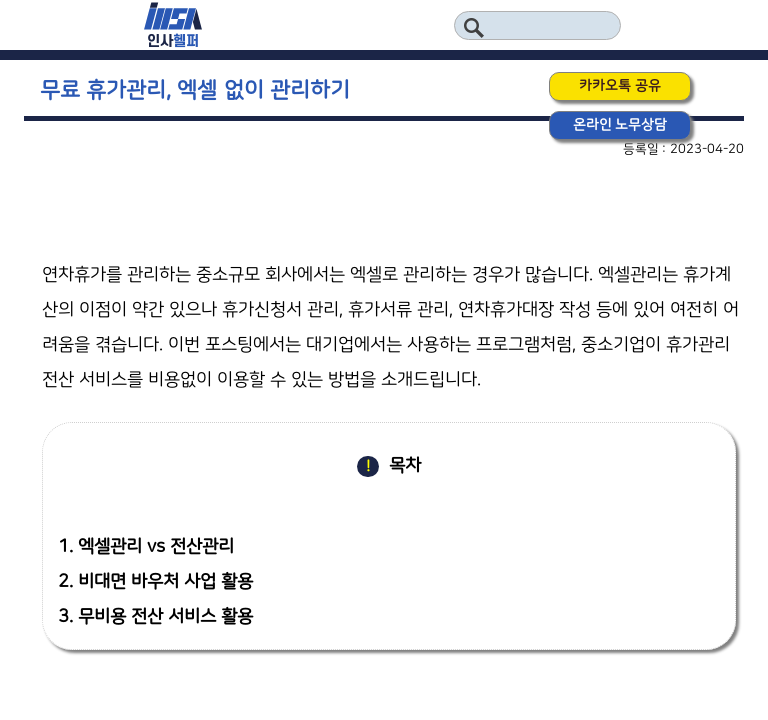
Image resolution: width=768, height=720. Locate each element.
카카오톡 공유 (620, 86)
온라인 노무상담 (620, 125)
